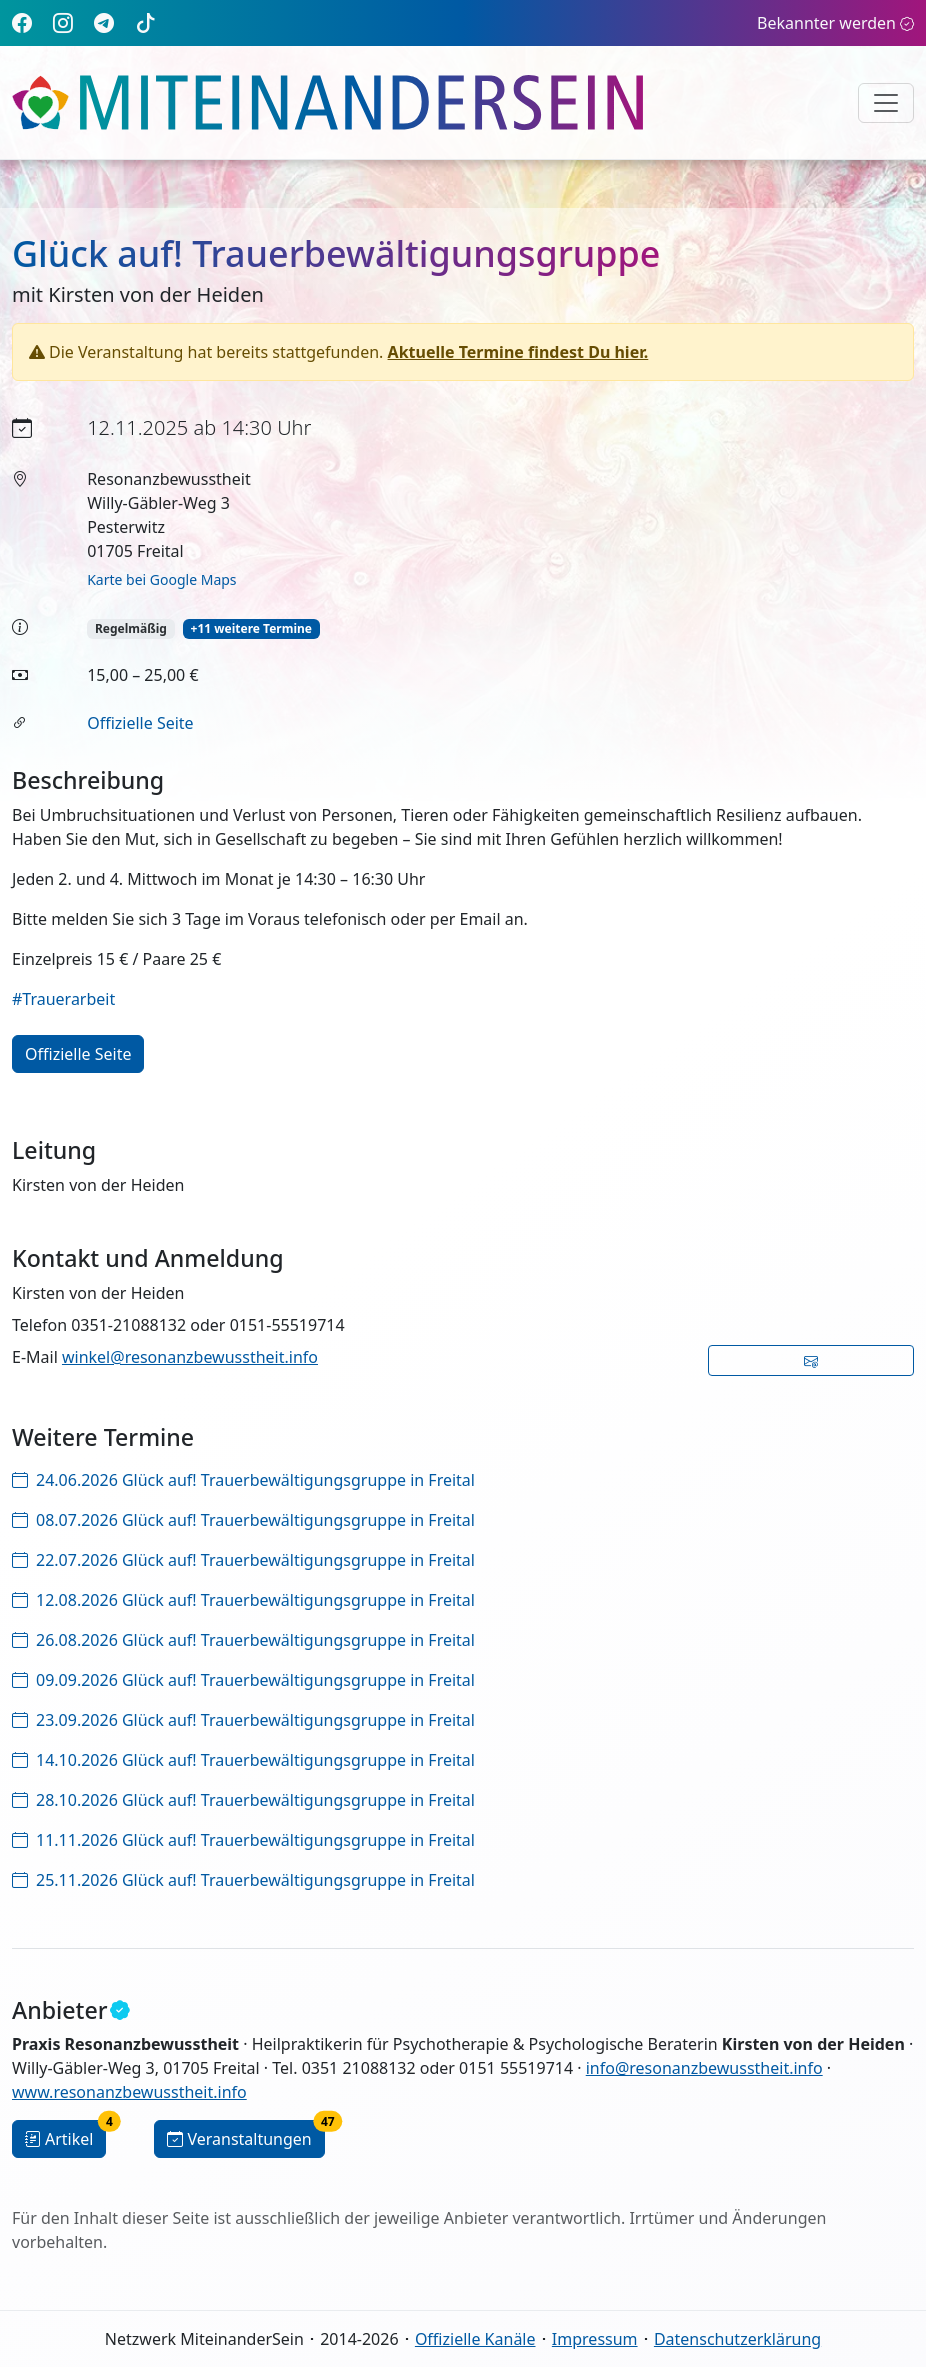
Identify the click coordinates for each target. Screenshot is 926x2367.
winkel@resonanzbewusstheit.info (190, 1357)
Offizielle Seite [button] (78, 1054)
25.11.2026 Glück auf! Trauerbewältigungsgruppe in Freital (243, 1880)
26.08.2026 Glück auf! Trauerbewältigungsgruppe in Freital (243, 1640)
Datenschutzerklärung (737, 2339)
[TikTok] (146, 22)
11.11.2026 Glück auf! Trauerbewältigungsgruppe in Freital (243, 1840)
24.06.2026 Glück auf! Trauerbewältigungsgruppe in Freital (243, 1480)
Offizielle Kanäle (475, 2339)
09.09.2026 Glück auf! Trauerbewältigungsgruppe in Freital (243, 1680)
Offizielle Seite (140, 723)
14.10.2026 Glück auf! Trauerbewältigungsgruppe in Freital (243, 1760)
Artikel (65, 2135)
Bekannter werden (835, 23)
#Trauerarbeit (63, 999)
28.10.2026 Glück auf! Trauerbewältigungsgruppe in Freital (243, 1800)
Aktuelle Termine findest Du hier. (518, 352)
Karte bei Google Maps (161, 579)
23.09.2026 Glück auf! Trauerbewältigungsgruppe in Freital (243, 1720)
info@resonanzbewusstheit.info (704, 2068)
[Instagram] (63, 22)
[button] (811, 1360)
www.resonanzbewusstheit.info (129, 2092)
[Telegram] (104, 22)
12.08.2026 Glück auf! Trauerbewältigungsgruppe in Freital (243, 1600)
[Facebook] (22, 22)
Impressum (595, 2339)
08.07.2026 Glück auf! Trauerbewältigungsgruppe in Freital (243, 1520)
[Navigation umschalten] (886, 103)
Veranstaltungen (245, 2135)
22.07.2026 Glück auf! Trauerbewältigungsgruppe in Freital (243, 1560)
